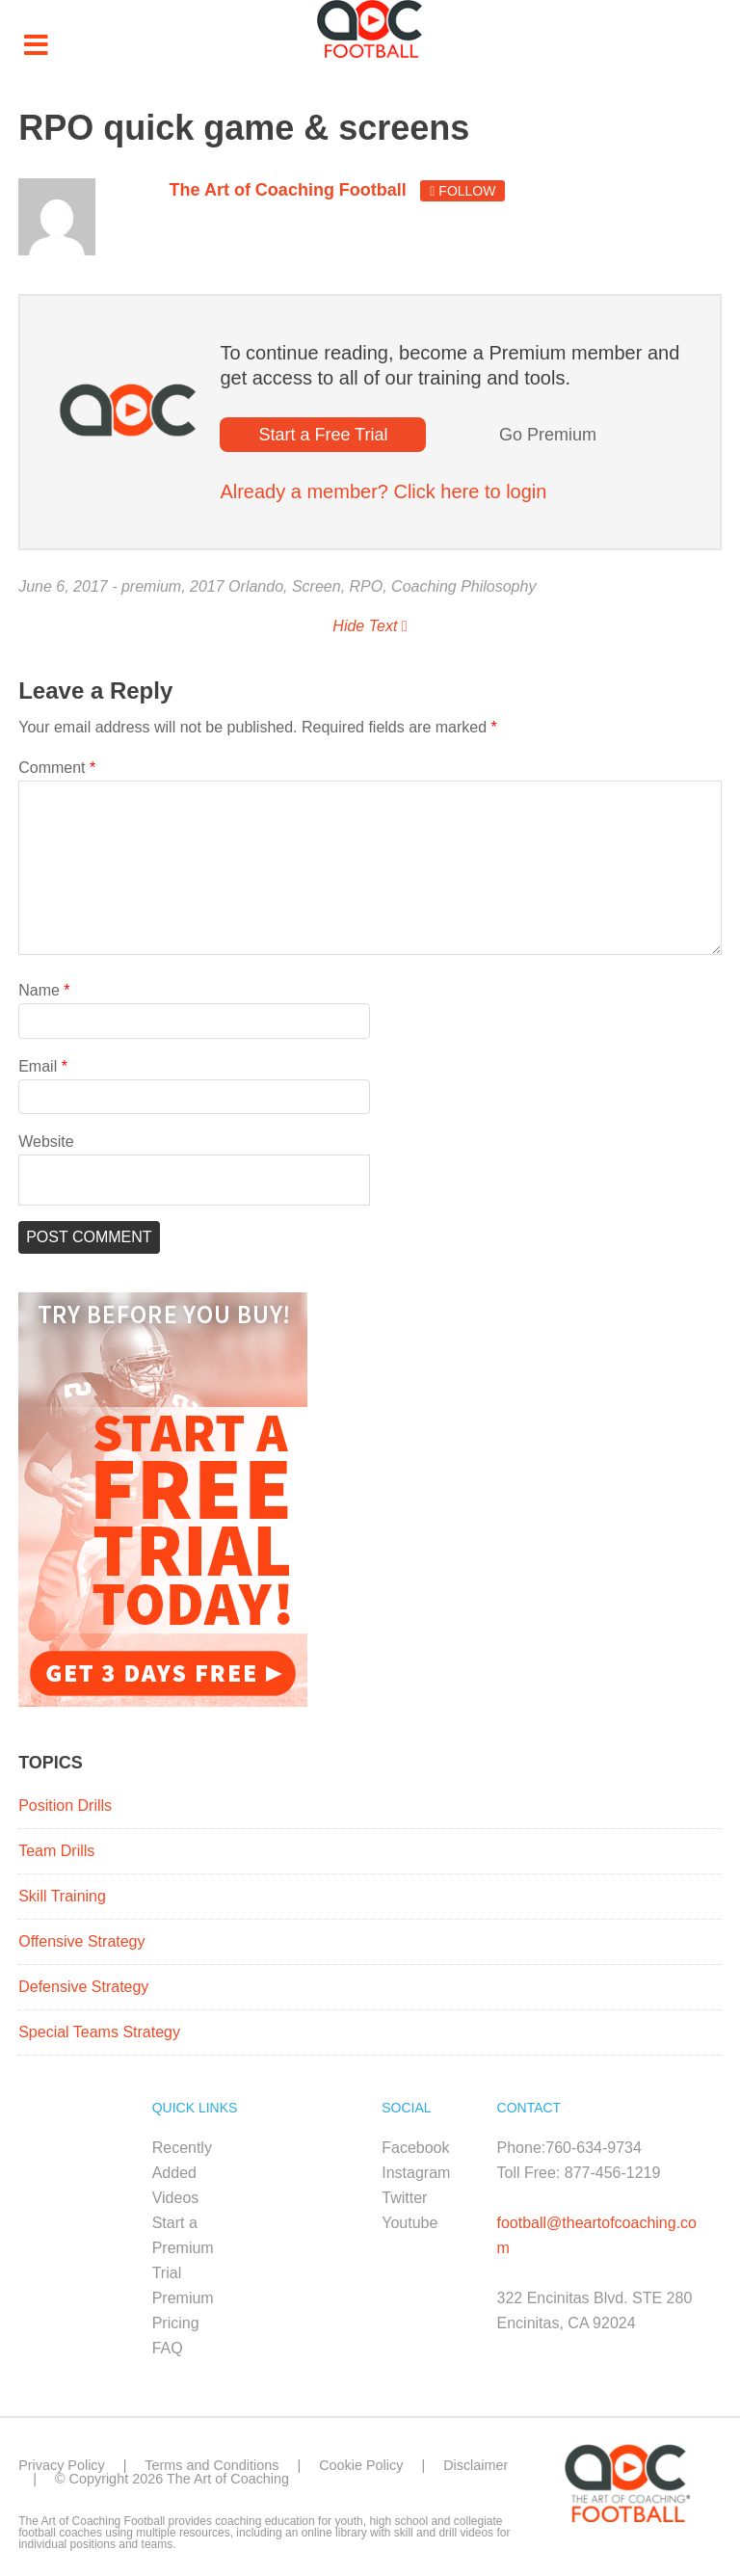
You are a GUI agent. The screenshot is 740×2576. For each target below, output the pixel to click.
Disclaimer (475, 2465)
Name (43, 990)
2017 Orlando (236, 586)
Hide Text (369, 626)
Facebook (415, 2147)
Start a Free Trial (322, 434)
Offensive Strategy (81, 1941)
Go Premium (547, 434)
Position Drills (65, 1805)
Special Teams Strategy (99, 2032)
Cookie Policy (361, 2465)
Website (46, 1141)
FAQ (167, 2348)
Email (42, 1066)
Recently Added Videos (182, 2172)
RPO (366, 586)
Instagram (416, 2172)
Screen (316, 586)
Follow (462, 191)
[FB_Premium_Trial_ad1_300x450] (162, 1701)
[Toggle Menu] (35, 46)
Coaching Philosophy (463, 586)
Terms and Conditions (211, 2465)
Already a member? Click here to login (383, 491)
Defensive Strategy (83, 1986)
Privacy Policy (61, 2465)
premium (151, 586)
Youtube (409, 2223)
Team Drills (56, 1851)
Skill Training (62, 1896)
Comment (56, 767)
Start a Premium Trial (183, 2248)
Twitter (404, 2198)
